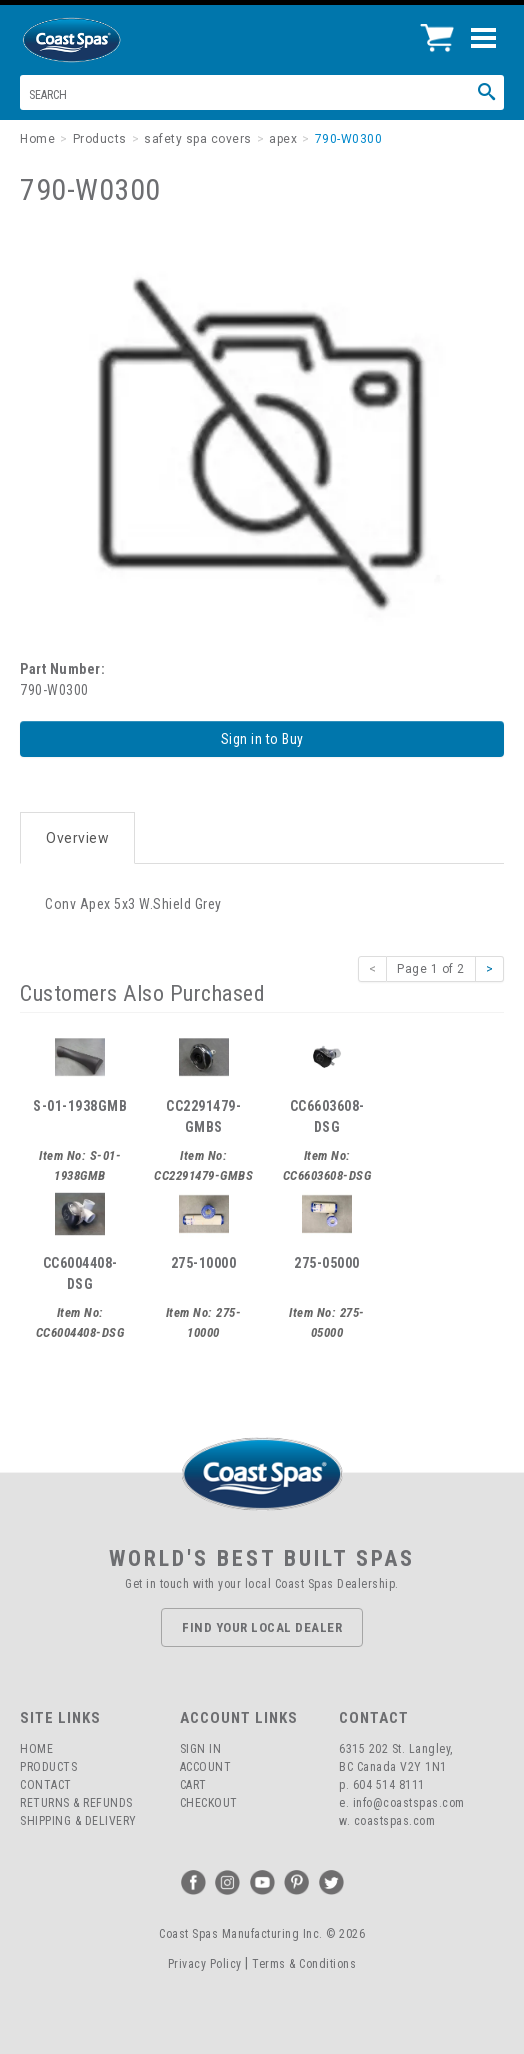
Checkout (209, 1803)
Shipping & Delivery (78, 1821)
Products (48, 1767)
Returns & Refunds (76, 1803)
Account (206, 1767)
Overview (77, 838)
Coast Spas (105, 40)
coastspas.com (395, 1821)
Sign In (201, 1749)
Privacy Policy (205, 1964)
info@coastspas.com (409, 1803)
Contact (46, 1785)
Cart (193, 1785)
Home (36, 1749)
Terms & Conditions (304, 1964)
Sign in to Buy (262, 739)
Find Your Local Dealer (262, 1627)
